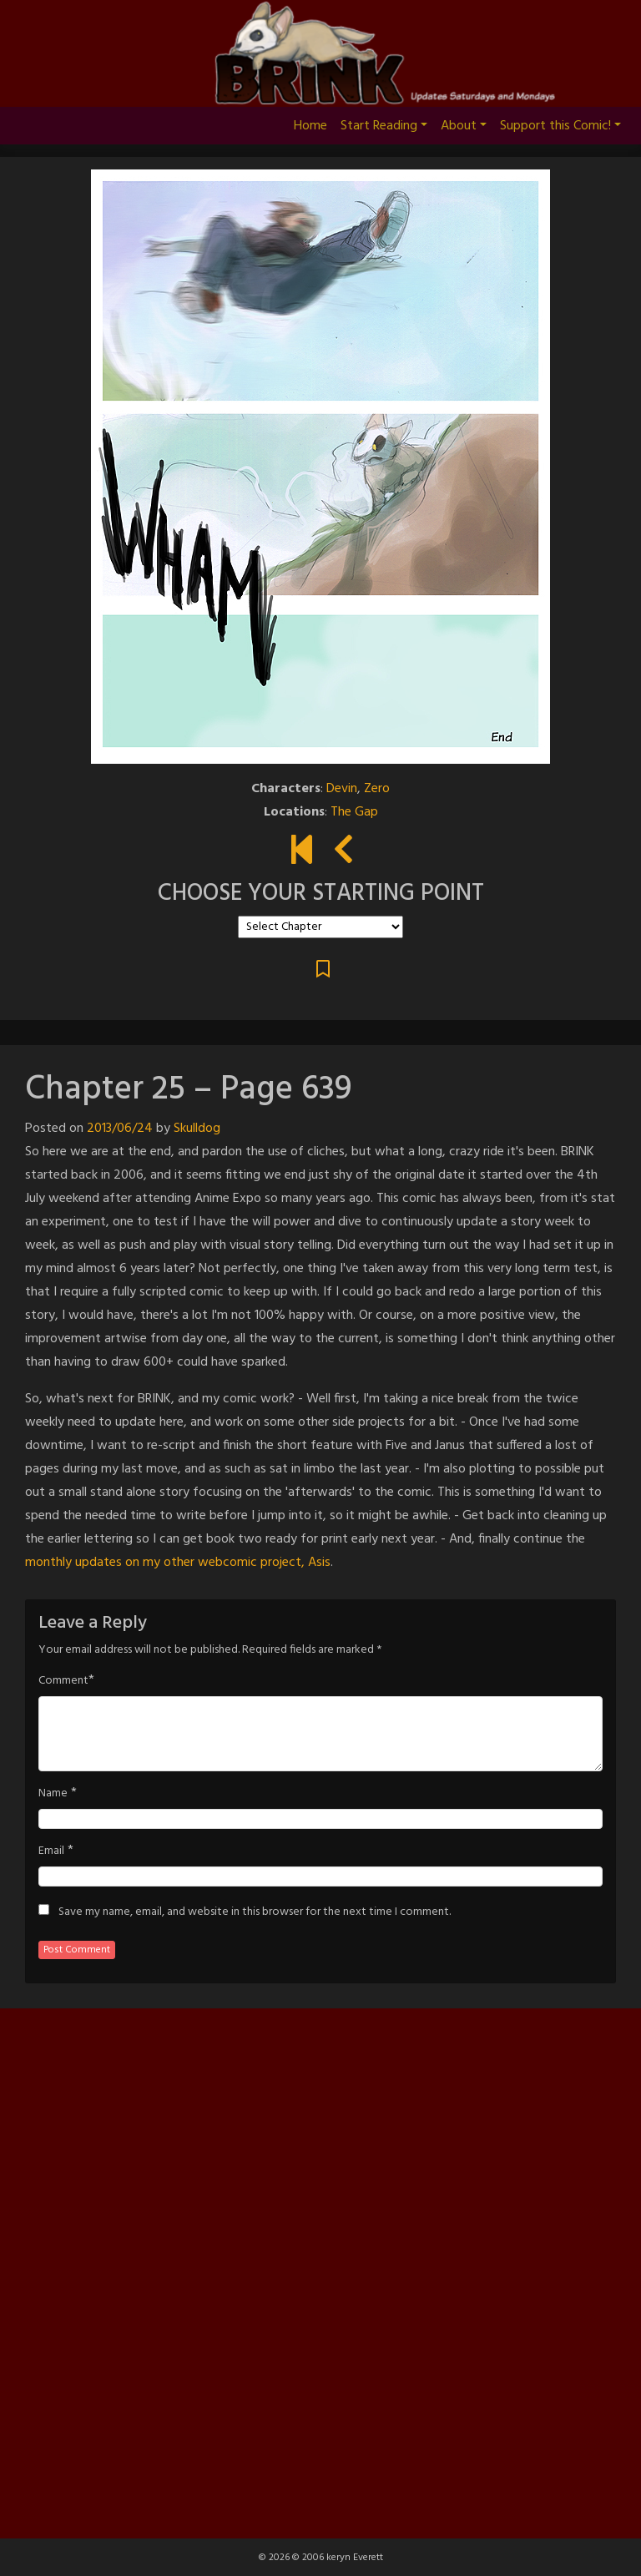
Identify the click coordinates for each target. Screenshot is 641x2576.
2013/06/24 (120, 1128)
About (464, 126)
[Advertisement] (320, 2270)
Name (53, 1794)
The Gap (354, 812)
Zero (377, 789)
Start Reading (384, 126)
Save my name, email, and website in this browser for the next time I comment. (254, 1912)
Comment (63, 1681)
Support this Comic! (560, 126)
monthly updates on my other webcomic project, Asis (178, 1562)
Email (51, 1851)
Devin (341, 789)
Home (310, 126)
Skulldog (197, 1128)
